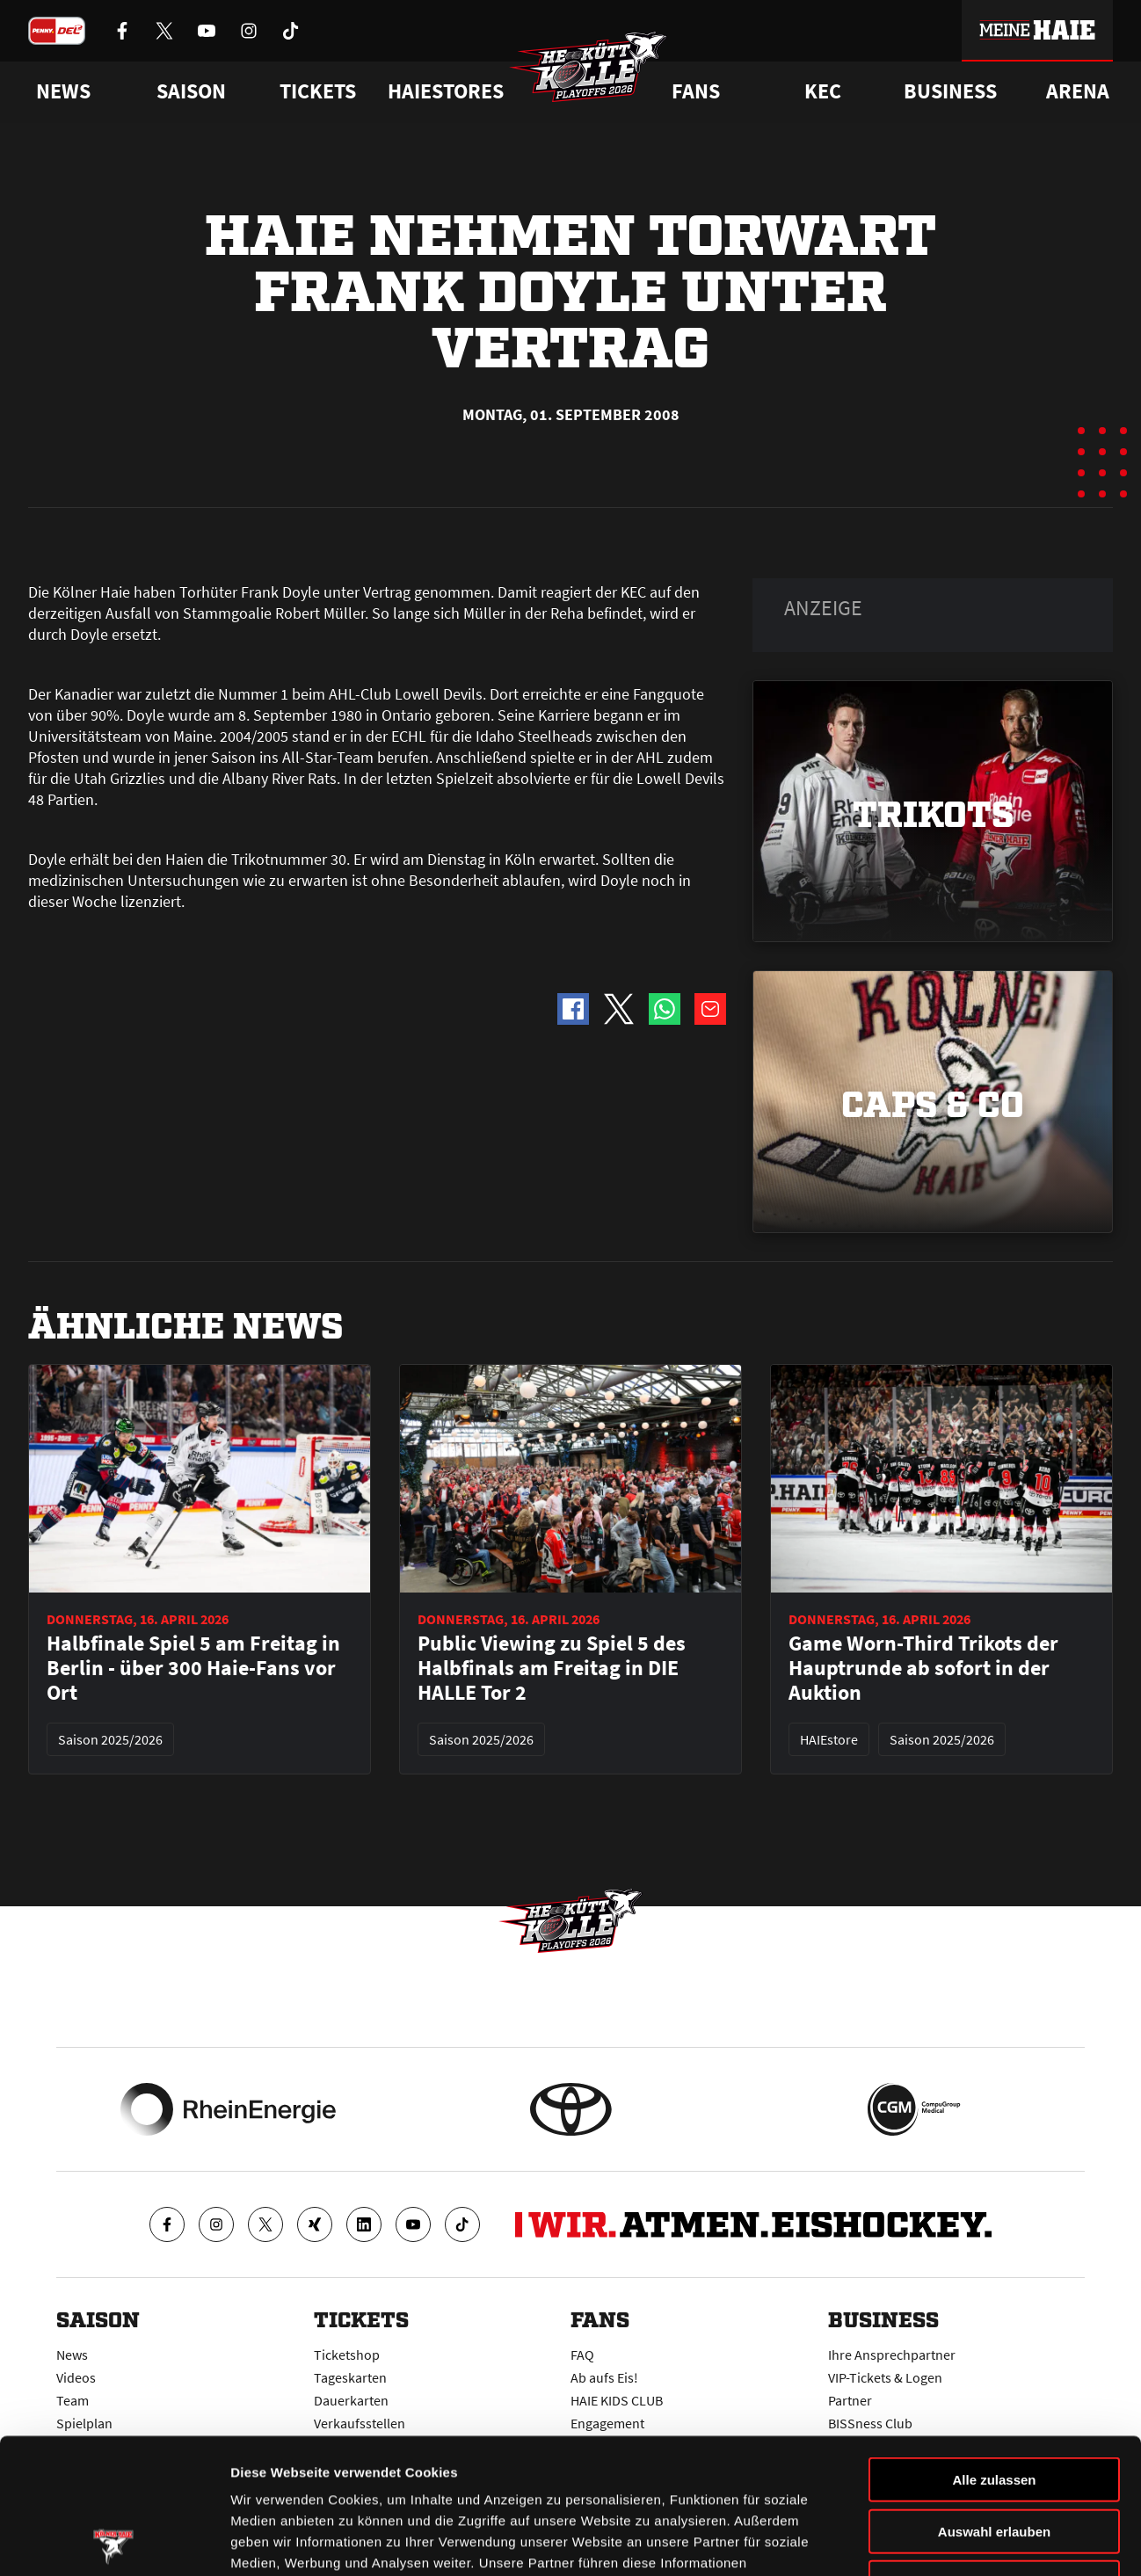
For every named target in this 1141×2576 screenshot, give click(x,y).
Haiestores (446, 91)
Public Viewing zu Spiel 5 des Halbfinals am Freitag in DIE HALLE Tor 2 (552, 1668)
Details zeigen (934, 2541)
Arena (1077, 91)
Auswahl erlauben (994, 2396)
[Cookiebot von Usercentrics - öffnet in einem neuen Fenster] (114, 2542)
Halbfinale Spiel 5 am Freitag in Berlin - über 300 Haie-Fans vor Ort (193, 1668)
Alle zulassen (994, 2344)
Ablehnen (994, 2447)
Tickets (318, 91)
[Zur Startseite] (588, 67)
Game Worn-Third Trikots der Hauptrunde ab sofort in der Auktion (923, 1668)
